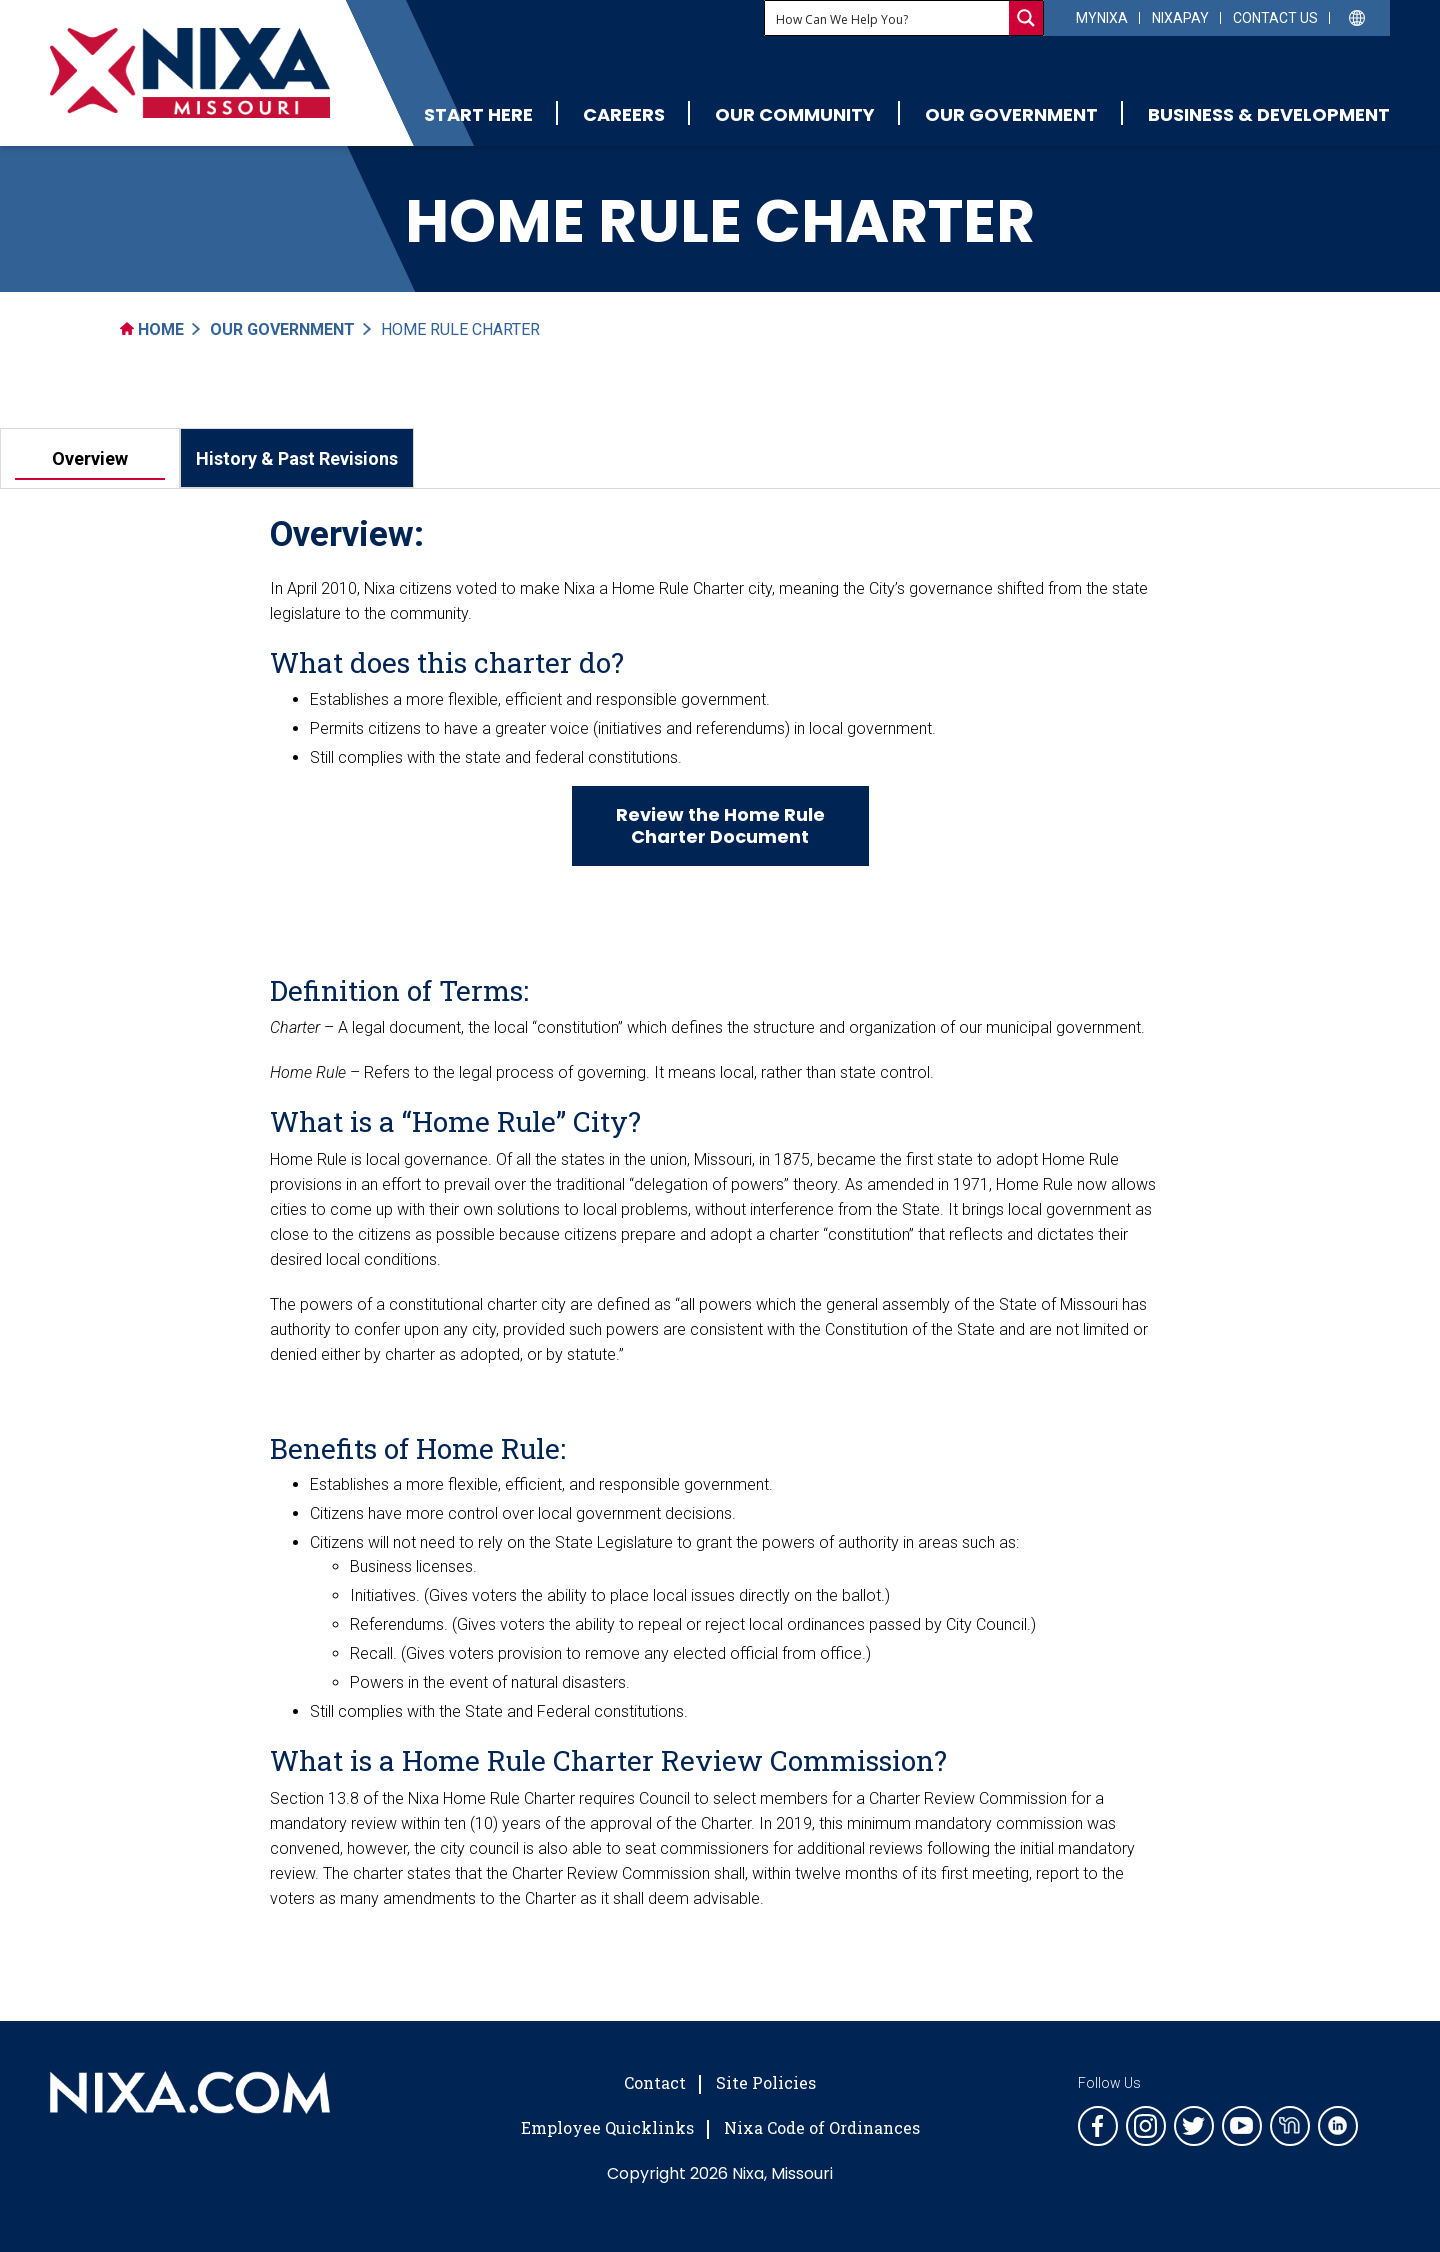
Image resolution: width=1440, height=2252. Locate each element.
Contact (655, 2082)
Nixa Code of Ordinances (822, 2127)
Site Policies (766, 2082)
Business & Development (1269, 114)
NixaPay (1180, 18)
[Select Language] (1357, 16)
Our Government (1011, 114)
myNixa (1102, 18)
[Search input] (888, 18)
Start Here (478, 114)
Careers (624, 114)
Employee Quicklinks (607, 2127)
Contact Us (1275, 18)
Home (152, 329)
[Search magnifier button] (1026, 18)
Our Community (795, 114)
